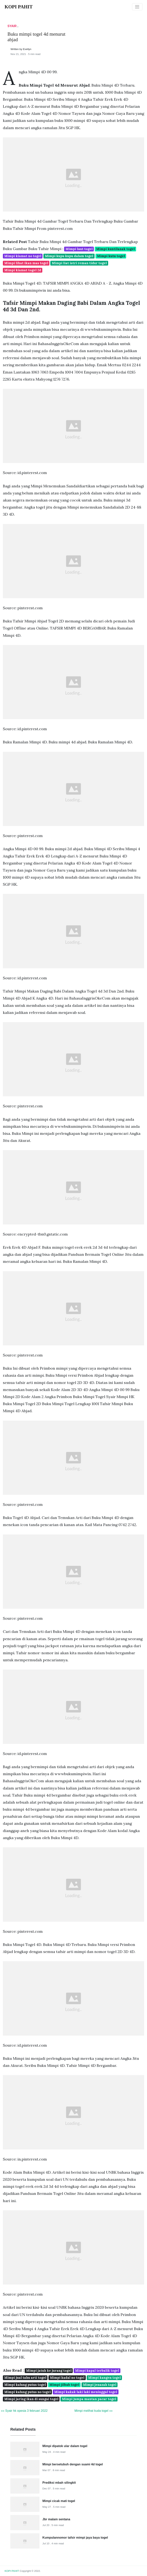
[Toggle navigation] (137, 6)
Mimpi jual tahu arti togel (25, 2378)
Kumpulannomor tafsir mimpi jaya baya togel (75, 2537)
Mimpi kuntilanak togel (115, 249)
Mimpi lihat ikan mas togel (26, 263)
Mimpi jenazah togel (99, 2385)
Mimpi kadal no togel (67, 2378)
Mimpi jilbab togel (64, 2385)
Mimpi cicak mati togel (58, 2501)
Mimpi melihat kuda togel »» (93, 2410)
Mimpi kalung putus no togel (27, 2392)
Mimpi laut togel (79, 249)
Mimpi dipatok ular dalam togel (64, 2446)
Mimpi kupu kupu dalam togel (69, 256)
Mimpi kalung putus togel (25, 2385)
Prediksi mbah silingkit (59, 2482)
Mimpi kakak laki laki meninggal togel (85, 2392)
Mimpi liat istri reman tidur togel (79, 263)
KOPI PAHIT (12, 2571)
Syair (11, 26)
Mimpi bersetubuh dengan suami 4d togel (72, 2464)
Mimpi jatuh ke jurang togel (49, 2370)
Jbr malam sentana (56, 2519)
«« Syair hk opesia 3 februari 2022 (24, 2410)
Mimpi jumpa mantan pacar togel (89, 2399)
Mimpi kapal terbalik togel (97, 2370)
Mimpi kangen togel (104, 2378)
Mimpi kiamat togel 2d (22, 270)
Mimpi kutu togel (111, 256)
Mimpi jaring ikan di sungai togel (31, 2399)
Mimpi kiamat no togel (22, 256)
